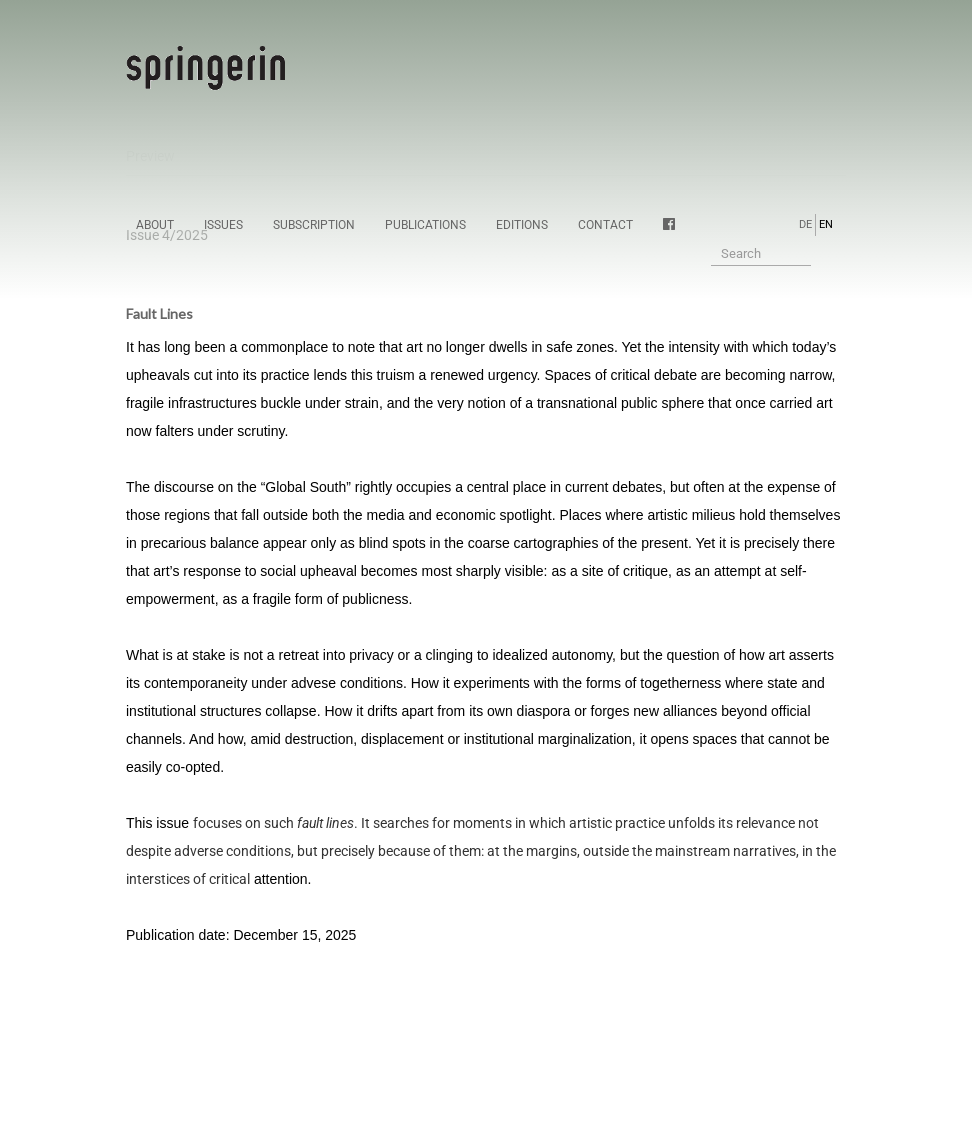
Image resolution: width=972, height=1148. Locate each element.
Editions (522, 225)
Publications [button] (425, 225)
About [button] (155, 225)
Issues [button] (223, 225)
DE (805, 224)
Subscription (314, 225)
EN (826, 224)
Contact (605, 225)
